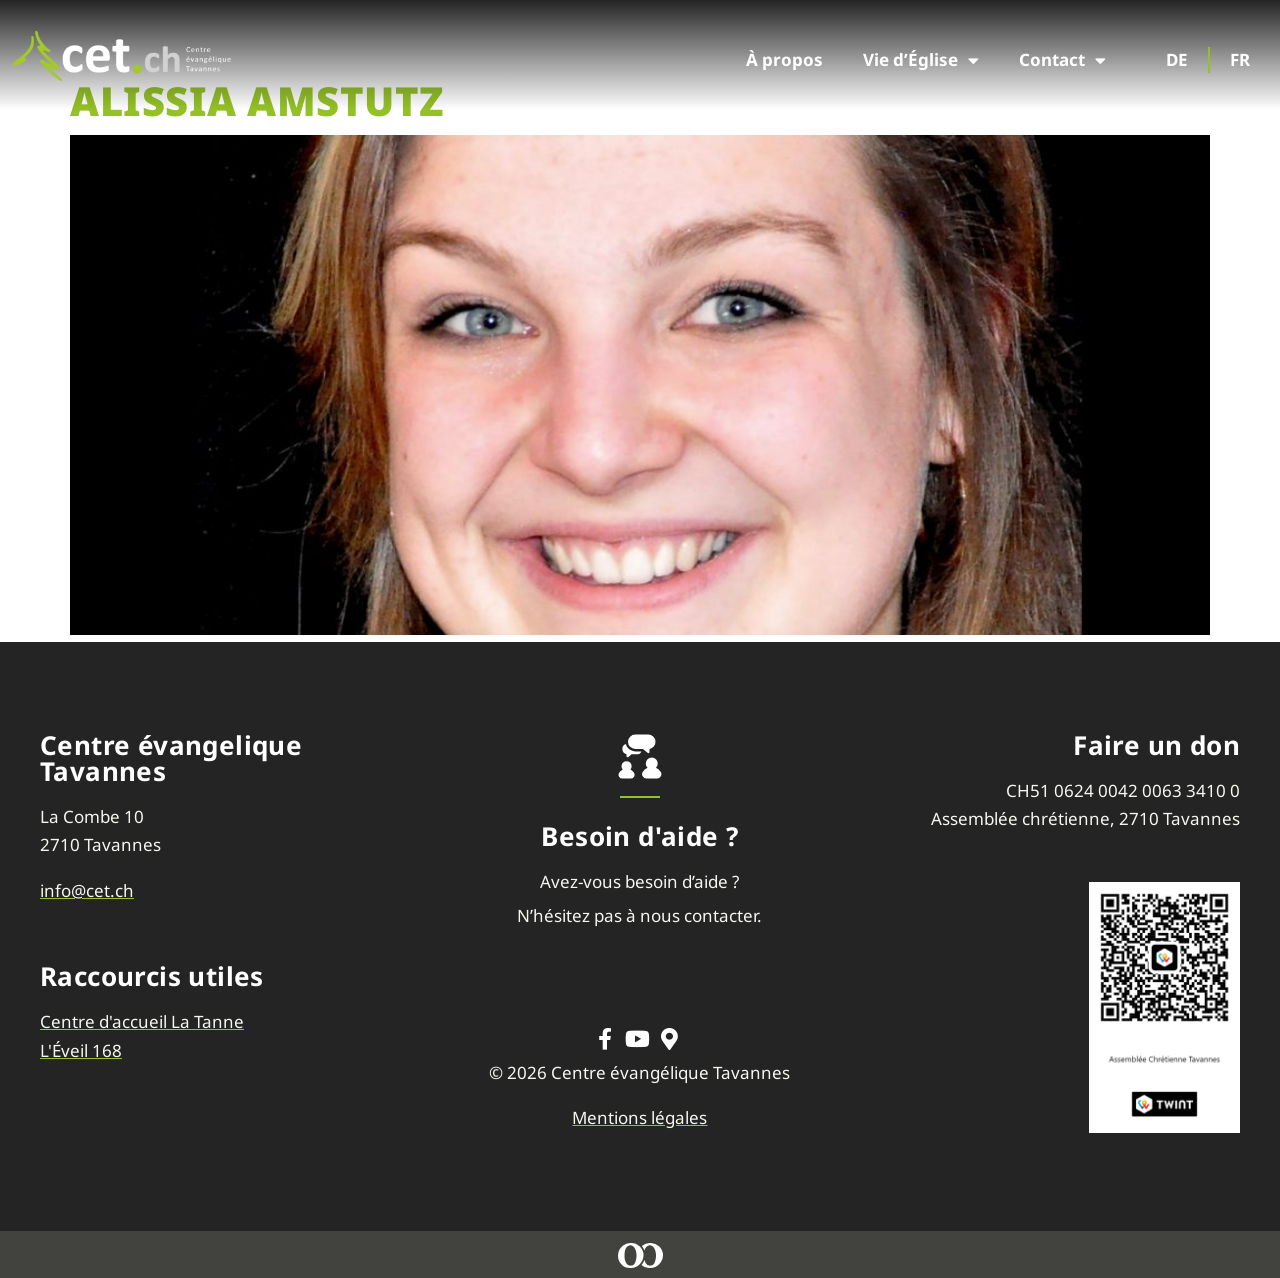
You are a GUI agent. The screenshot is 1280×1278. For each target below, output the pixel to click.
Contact (1062, 60)
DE (1177, 59)
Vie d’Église (921, 60)
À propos (784, 59)
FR (1240, 59)
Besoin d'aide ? (639, 836)
